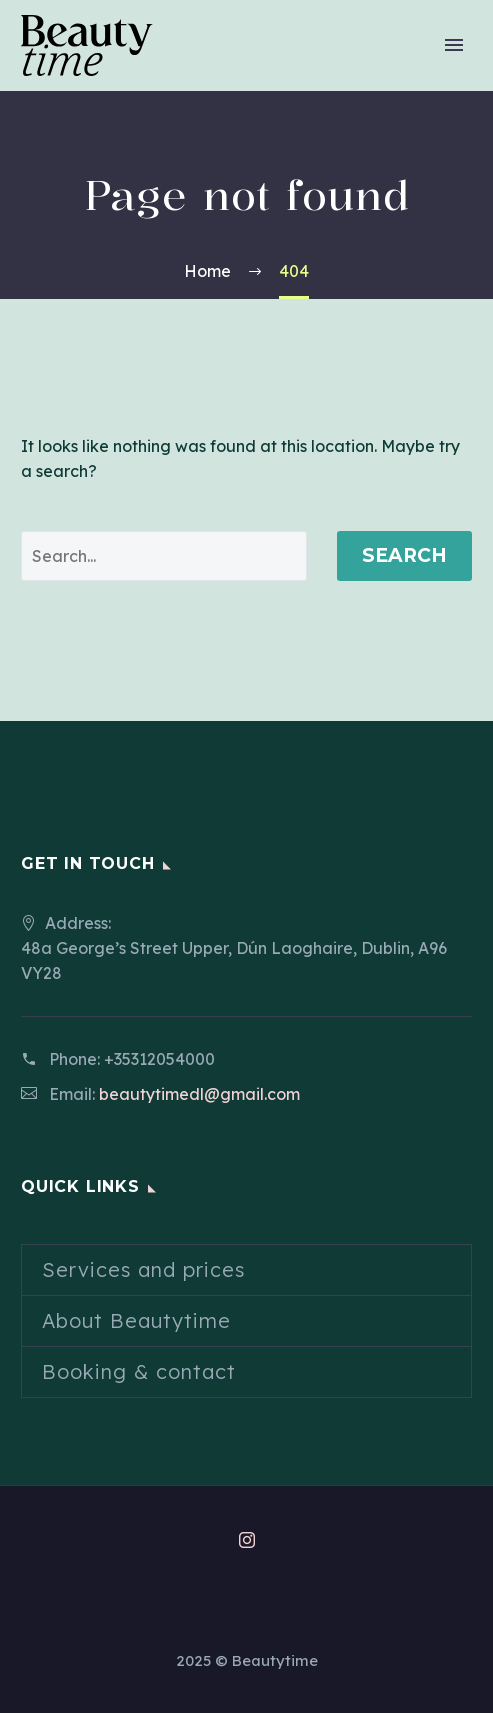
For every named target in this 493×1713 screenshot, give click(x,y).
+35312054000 (159, 1059)
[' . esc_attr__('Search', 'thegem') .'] (164, 556)
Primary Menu (454, 45)
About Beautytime (136, 1320)
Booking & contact (139, 1371)
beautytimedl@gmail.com (199, 1094)
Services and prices (143, 1269)
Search (404, 555)
